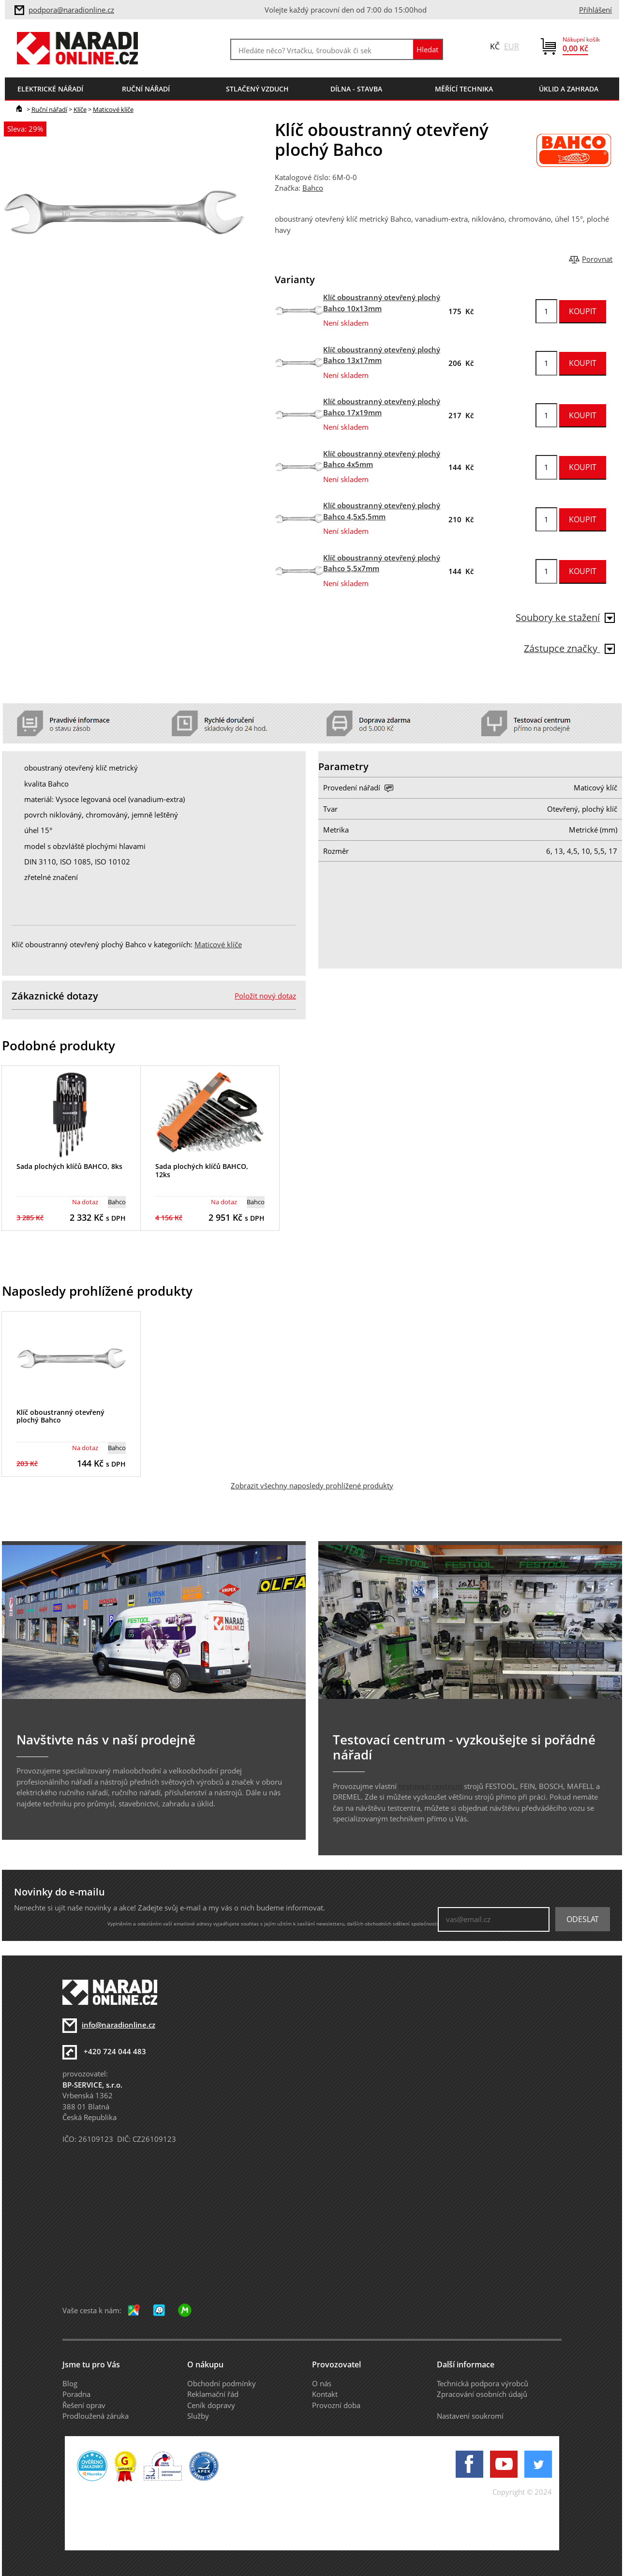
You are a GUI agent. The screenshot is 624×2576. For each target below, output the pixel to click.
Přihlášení (595, 10)
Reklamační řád (212, 2394)
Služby (198, 2416)
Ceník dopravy (211, 2405)
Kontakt (325, 2394)
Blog (69, 2383)
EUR (511, 46)
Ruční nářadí (49, 109)
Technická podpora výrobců (482, 2383)
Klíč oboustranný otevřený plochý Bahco (60, 1416)
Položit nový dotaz (265, 995)
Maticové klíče (113, 109)
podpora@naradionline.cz (71, 10)
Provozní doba (336, 2405)
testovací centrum (430, 1786)
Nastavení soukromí (470, 2416)
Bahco (312, 188)
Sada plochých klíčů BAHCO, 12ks (201, 1170)
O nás (321, 2383)
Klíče (80, 109)
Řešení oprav (83, 2405)
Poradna (76, 2394)
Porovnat (597, 259)
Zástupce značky (569, 648)
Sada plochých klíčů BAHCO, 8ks (69, 1166)
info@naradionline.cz (118, 2025)
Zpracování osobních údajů (482, 2394)
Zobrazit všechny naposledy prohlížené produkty (312, 1485)
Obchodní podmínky (221, 2383)
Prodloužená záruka (95, 2416)
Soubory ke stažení (565, 617)
